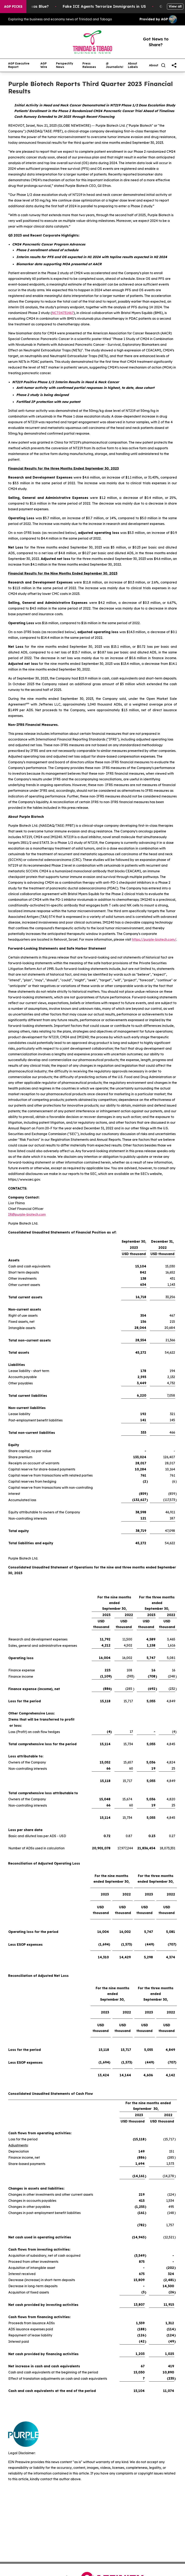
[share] (174, 65)
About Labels (133, 65)
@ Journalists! (114, 65)
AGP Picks (13, 6)
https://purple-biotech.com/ (154, 939)
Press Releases (89, 65)
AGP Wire (43, 65)
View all (175, 6)
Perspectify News (64, 65)
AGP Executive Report (18, 65)
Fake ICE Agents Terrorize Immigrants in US (131, 6)
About (153, 65)
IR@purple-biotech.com (27, 1214)
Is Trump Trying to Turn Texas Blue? (42, 6)
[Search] (163, 65)
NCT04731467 (63, 313)
